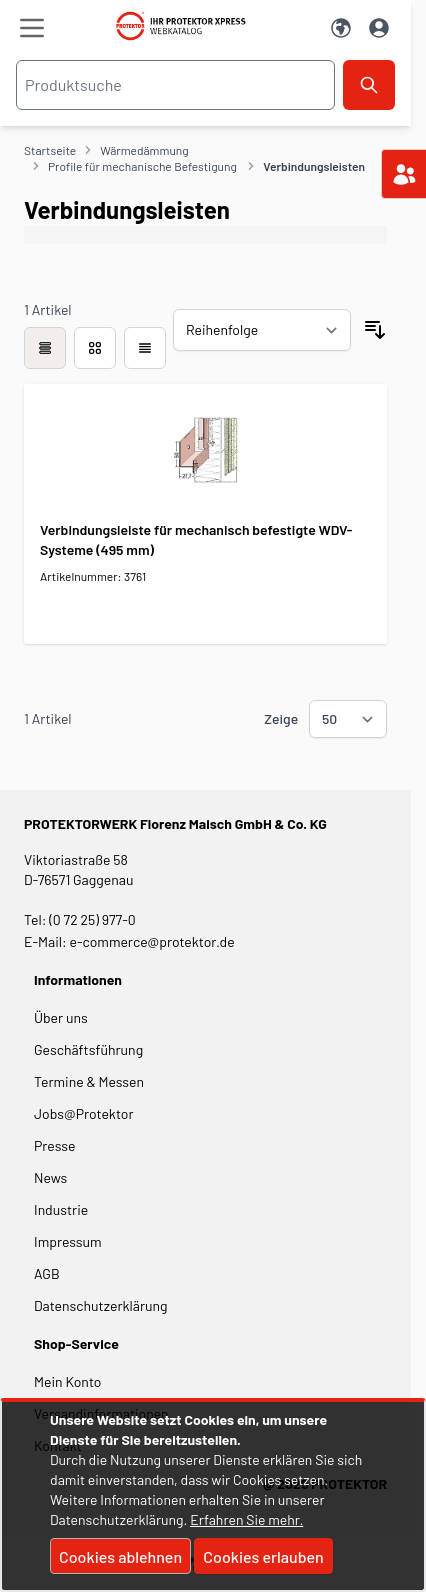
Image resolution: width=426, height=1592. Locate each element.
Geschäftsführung (88, 1049)
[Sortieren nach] (262, 330)
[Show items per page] (348, 719)
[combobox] (175, 85)
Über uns (62, 1017)
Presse (54, 1145)
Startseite (50, 150)
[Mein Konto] (379, 28)
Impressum (68, 1241)
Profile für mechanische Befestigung (143, 166)
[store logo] (187, 26)
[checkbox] (45, 348)
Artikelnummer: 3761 (93, 576)
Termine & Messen (89, 1081)
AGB (47, 1273)
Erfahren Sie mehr (244, 1519)
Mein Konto (67, 1381)
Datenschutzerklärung (101, 1305)
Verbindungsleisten (314, 166)
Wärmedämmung (144, 150)
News (50, 1177)
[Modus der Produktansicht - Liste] (95, 348)
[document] (213, 1496)
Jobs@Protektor (84, 1113)
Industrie (61, 1209)
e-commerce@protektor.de (152, 941)
